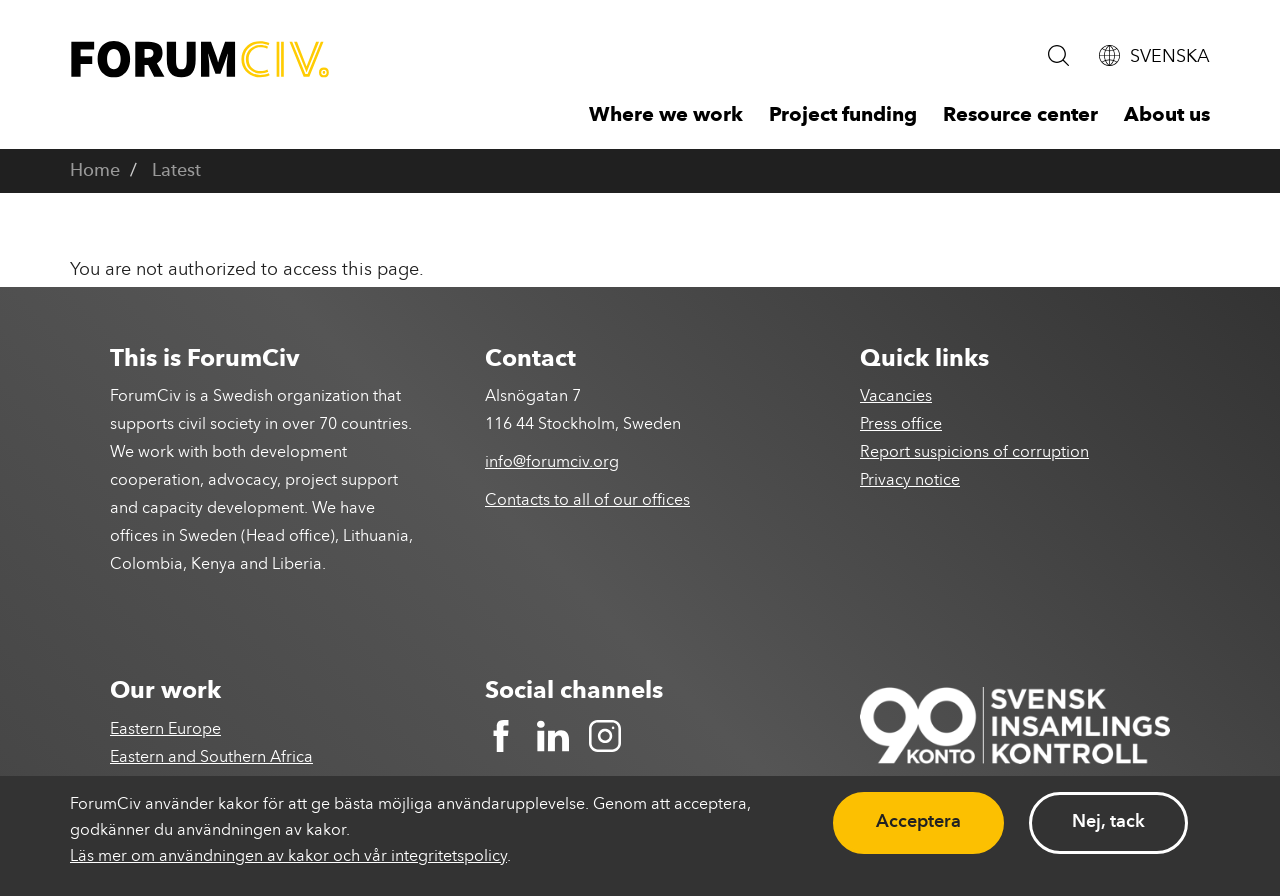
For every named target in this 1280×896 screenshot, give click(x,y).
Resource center (1020, 116)
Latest (176, 171)
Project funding (843, 116)
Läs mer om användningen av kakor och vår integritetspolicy (288, 857)
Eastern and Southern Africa (211, 758)
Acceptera (918, 822)
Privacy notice (910, 481)
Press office (901, 425)
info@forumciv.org (552, 463)
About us (1167, 116)
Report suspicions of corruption (974, 453)
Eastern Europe (165, 730)
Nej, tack (1108, 822)
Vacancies (896, 397)
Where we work (666, 116)
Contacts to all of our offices (587, 501)
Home (95, 171)
